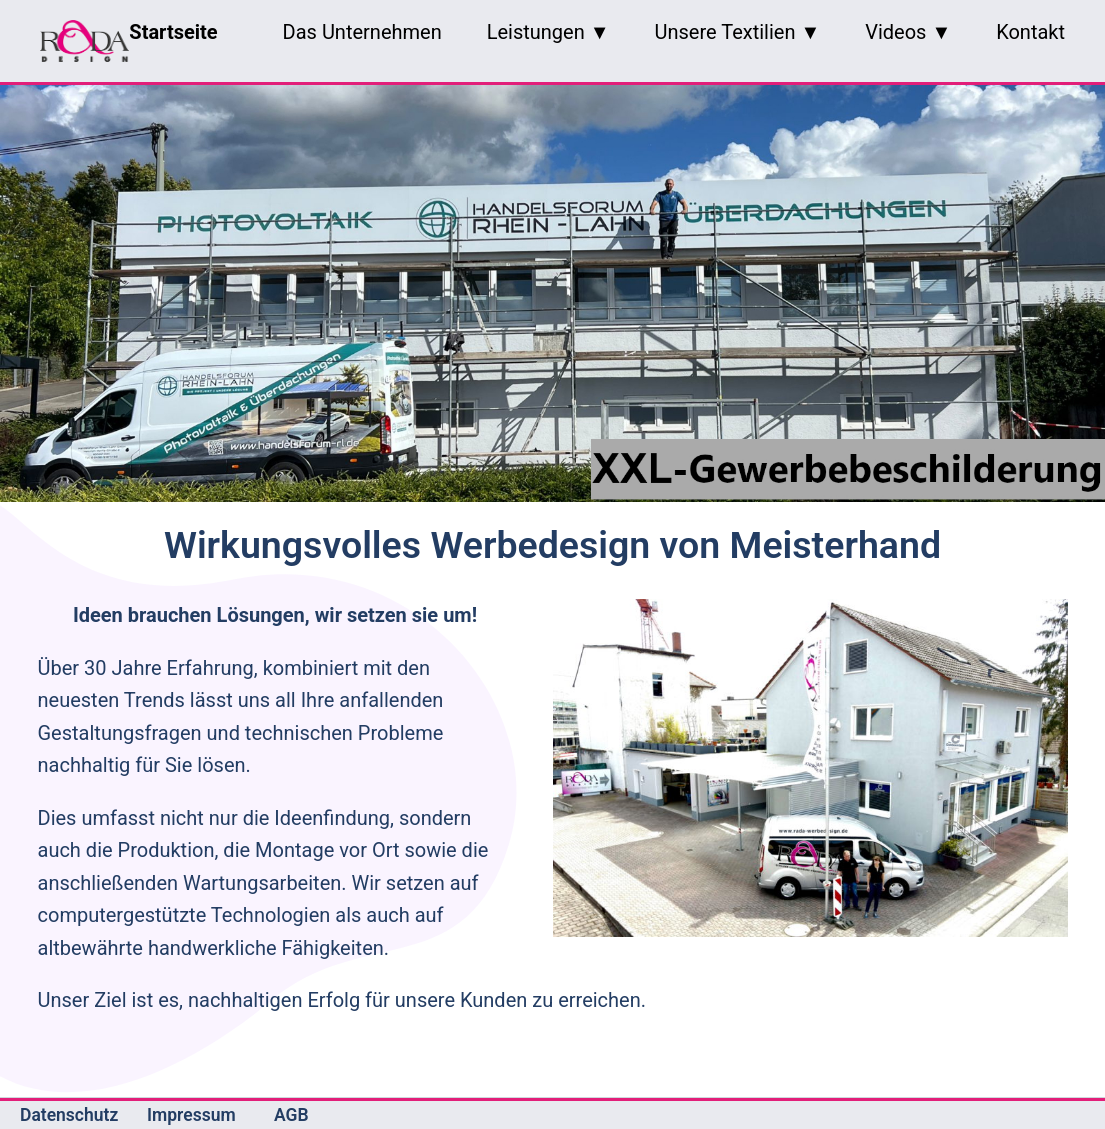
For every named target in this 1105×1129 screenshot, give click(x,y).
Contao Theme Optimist (743, 1115)
